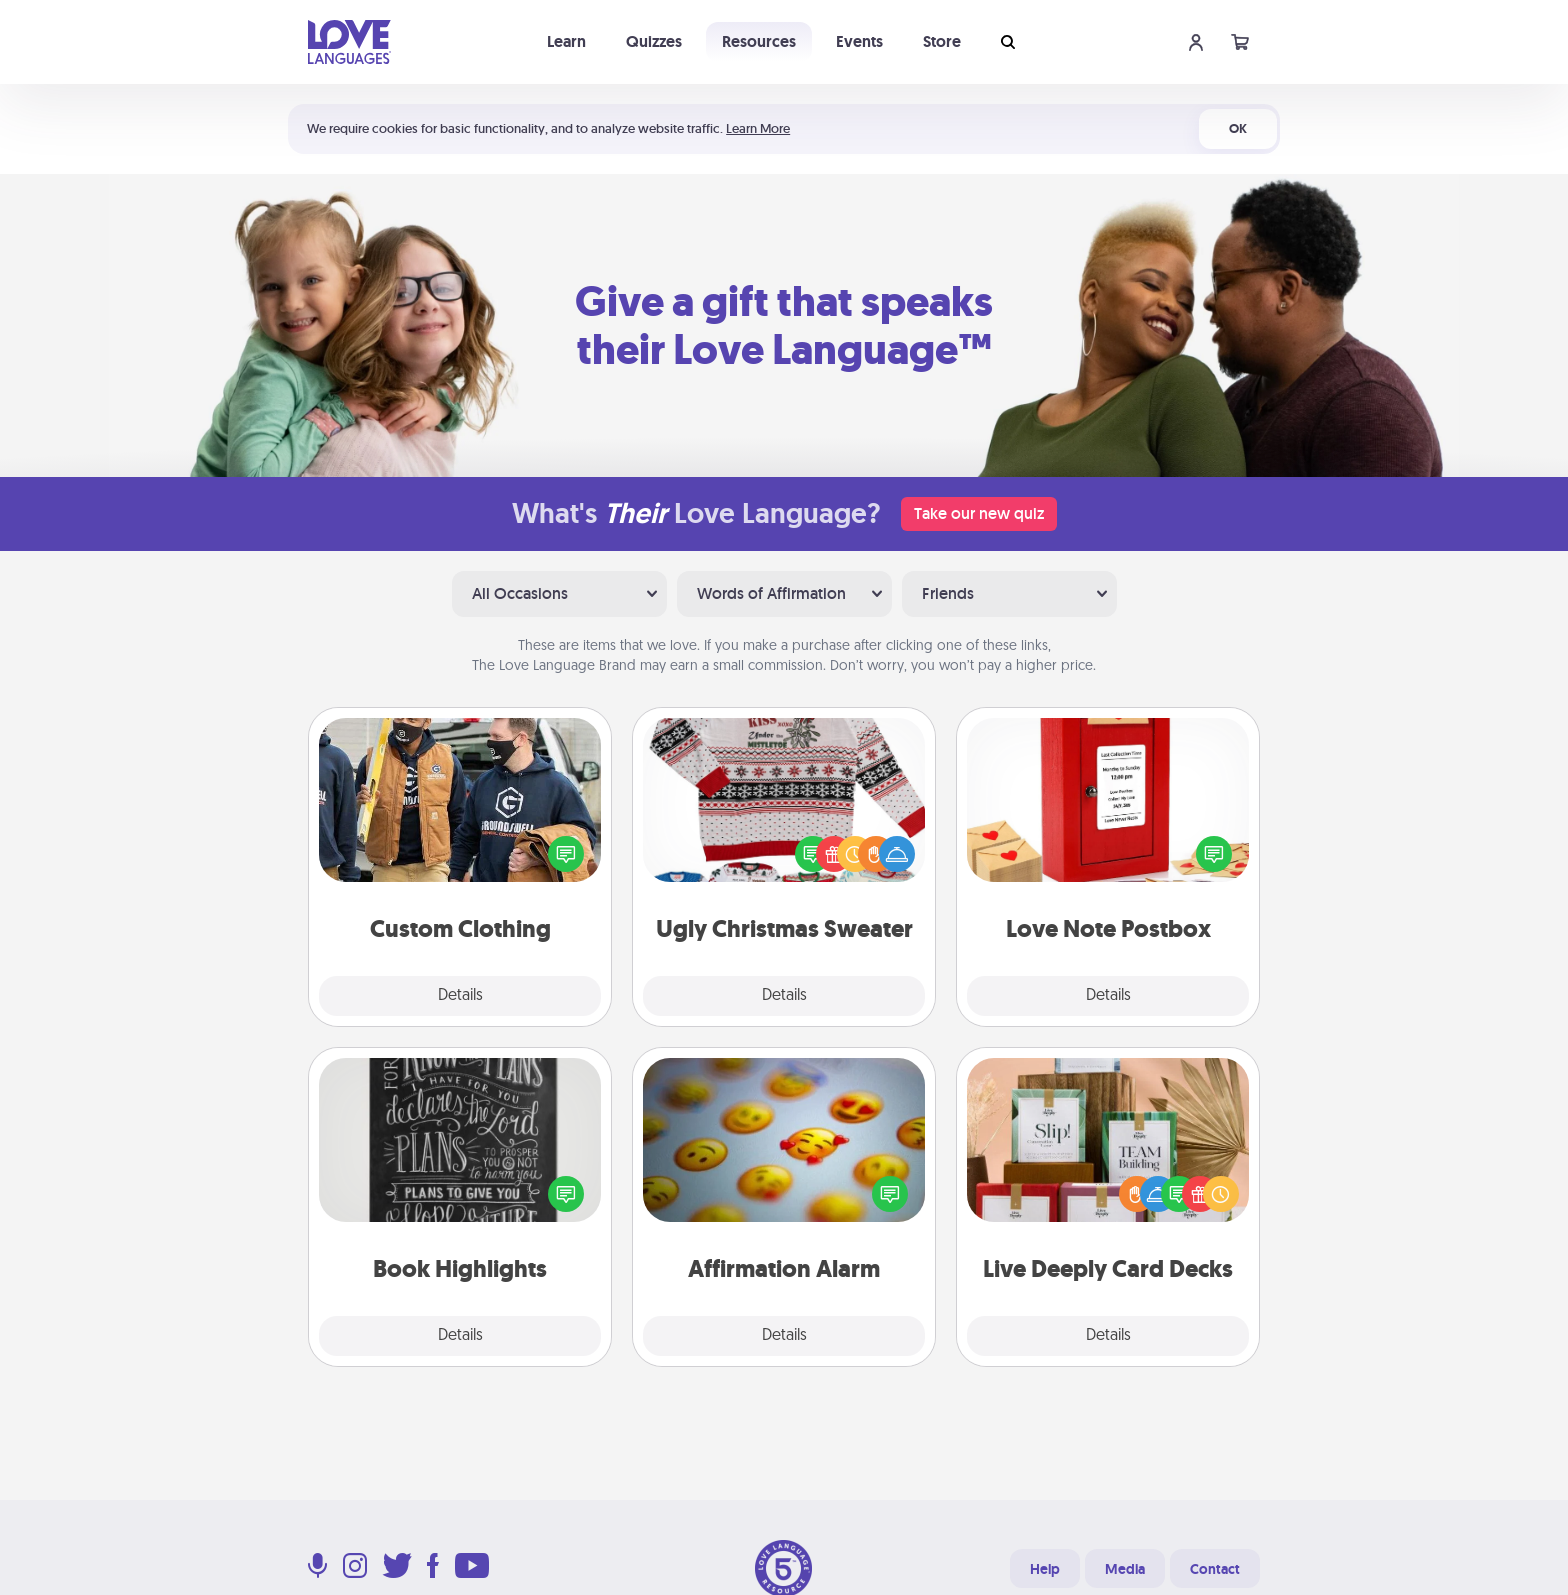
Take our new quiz (979, 513)
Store (942, 41)
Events (859, 41)
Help (1045, 1569)
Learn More (758, 128)
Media (1125, 1569)
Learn (566, 41)
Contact (1215, 1569)
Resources (759, 41)
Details (460, 996)
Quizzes (654, 41)
